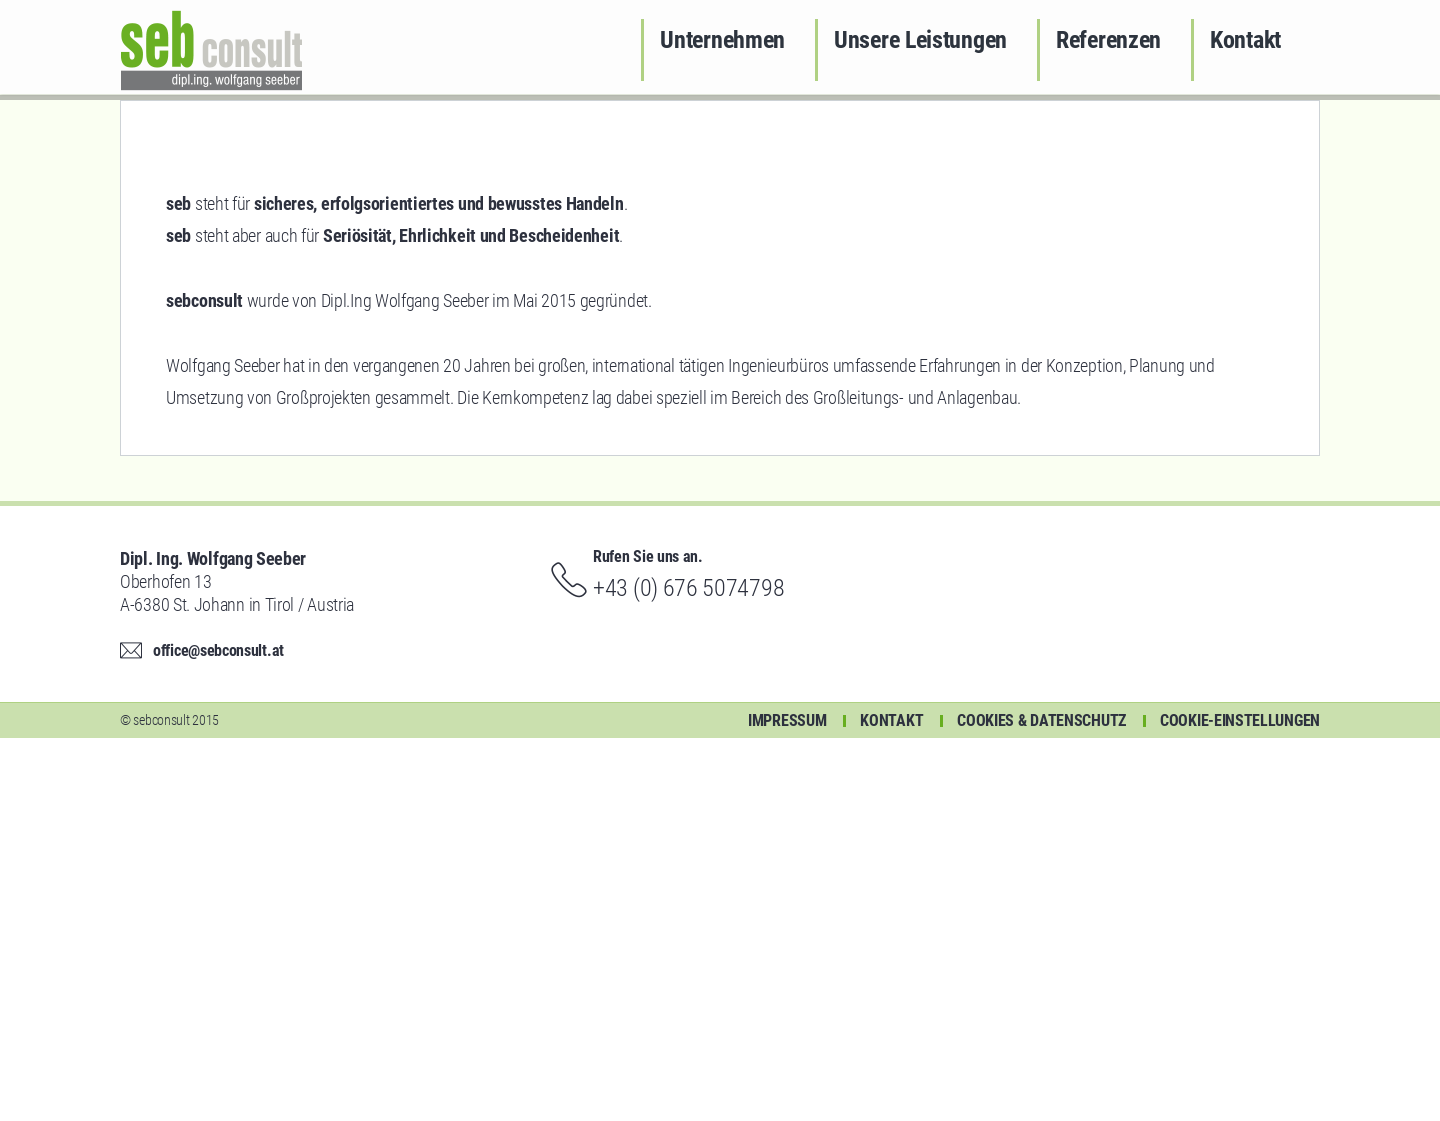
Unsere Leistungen (920, 40)
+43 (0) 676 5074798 (688, 971)
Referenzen (1108, 40)
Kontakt (1245, 40)
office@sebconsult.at (218, 1033)
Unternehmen (722, 40)
